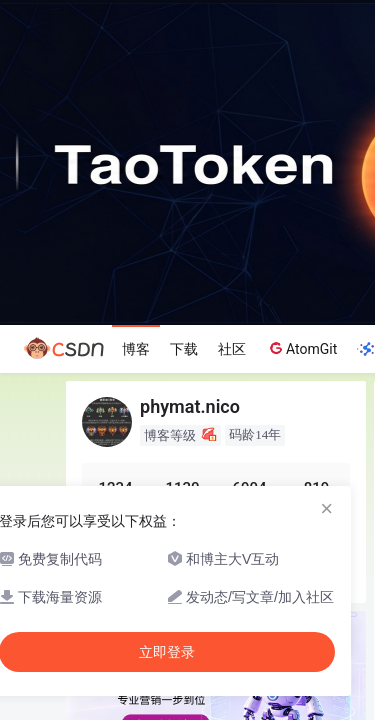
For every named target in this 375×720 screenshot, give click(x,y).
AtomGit (301, 348)
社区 (232, 349)
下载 (184, 349)
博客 (136, 349)
